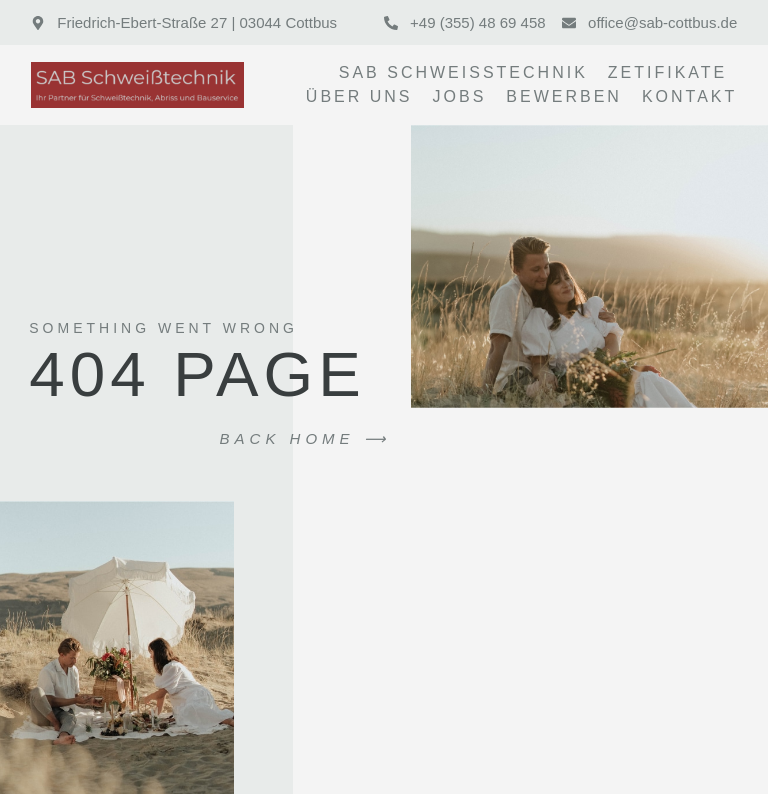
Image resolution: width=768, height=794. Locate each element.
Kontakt (689, 96)
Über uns (359, 96)
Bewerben (564, 96)
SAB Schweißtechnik (463, 72)
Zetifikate (667, 72)
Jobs (460, 96)
